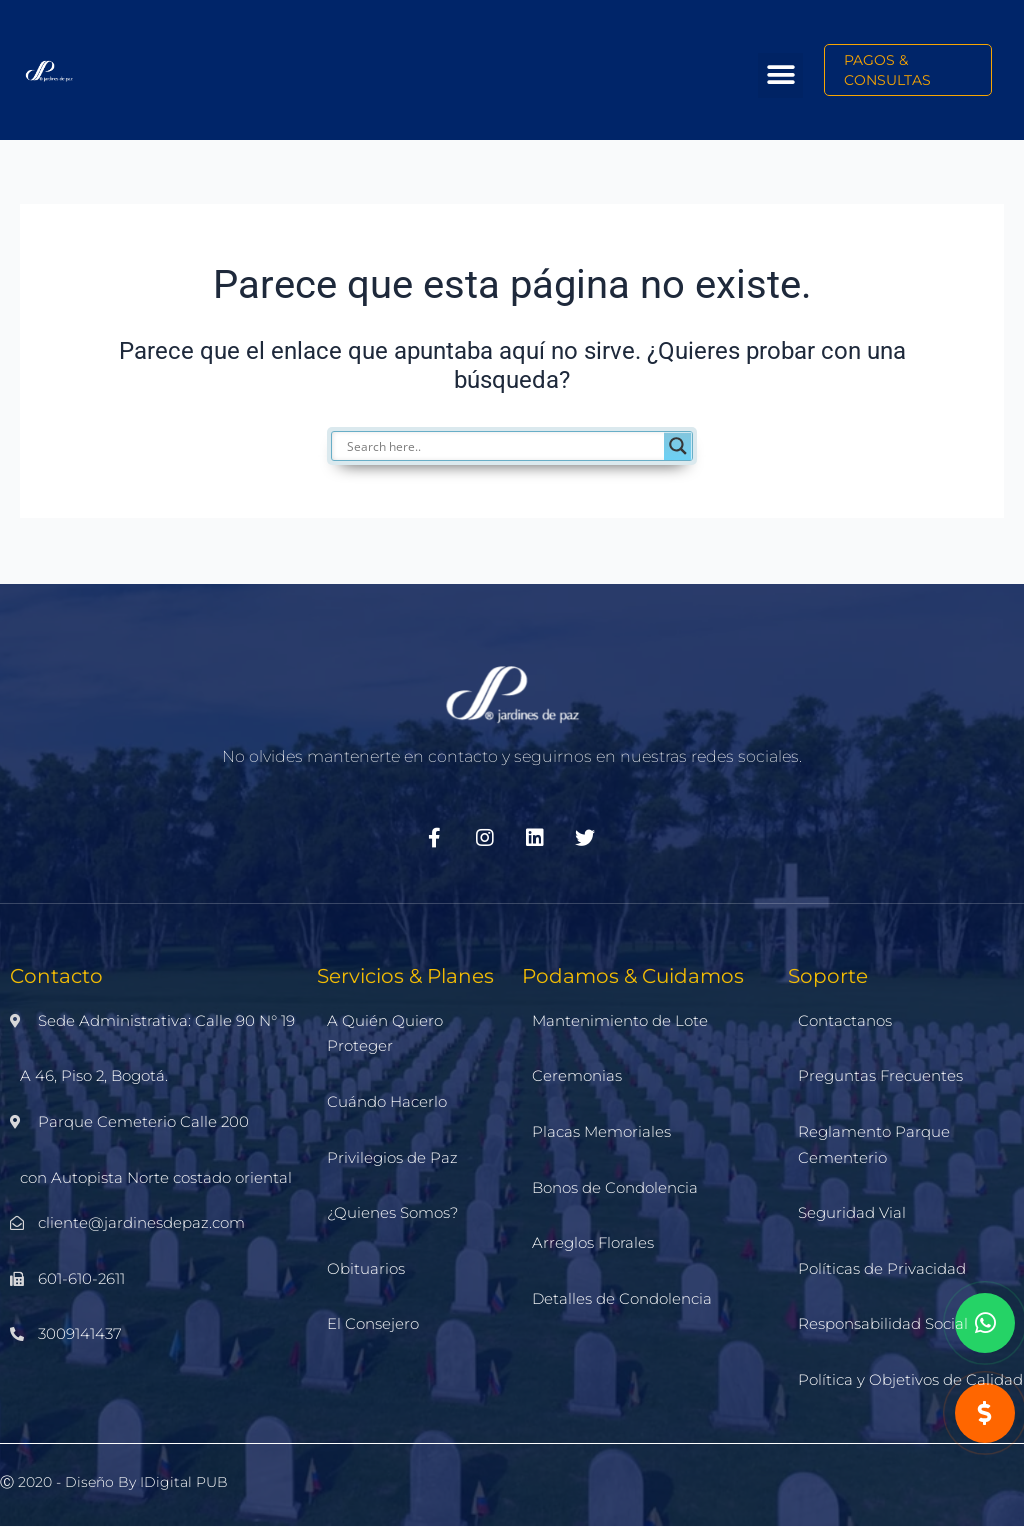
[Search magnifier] (678, 446)
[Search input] (522, 446)
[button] (780, 75)
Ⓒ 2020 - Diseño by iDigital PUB (114, 1482)
